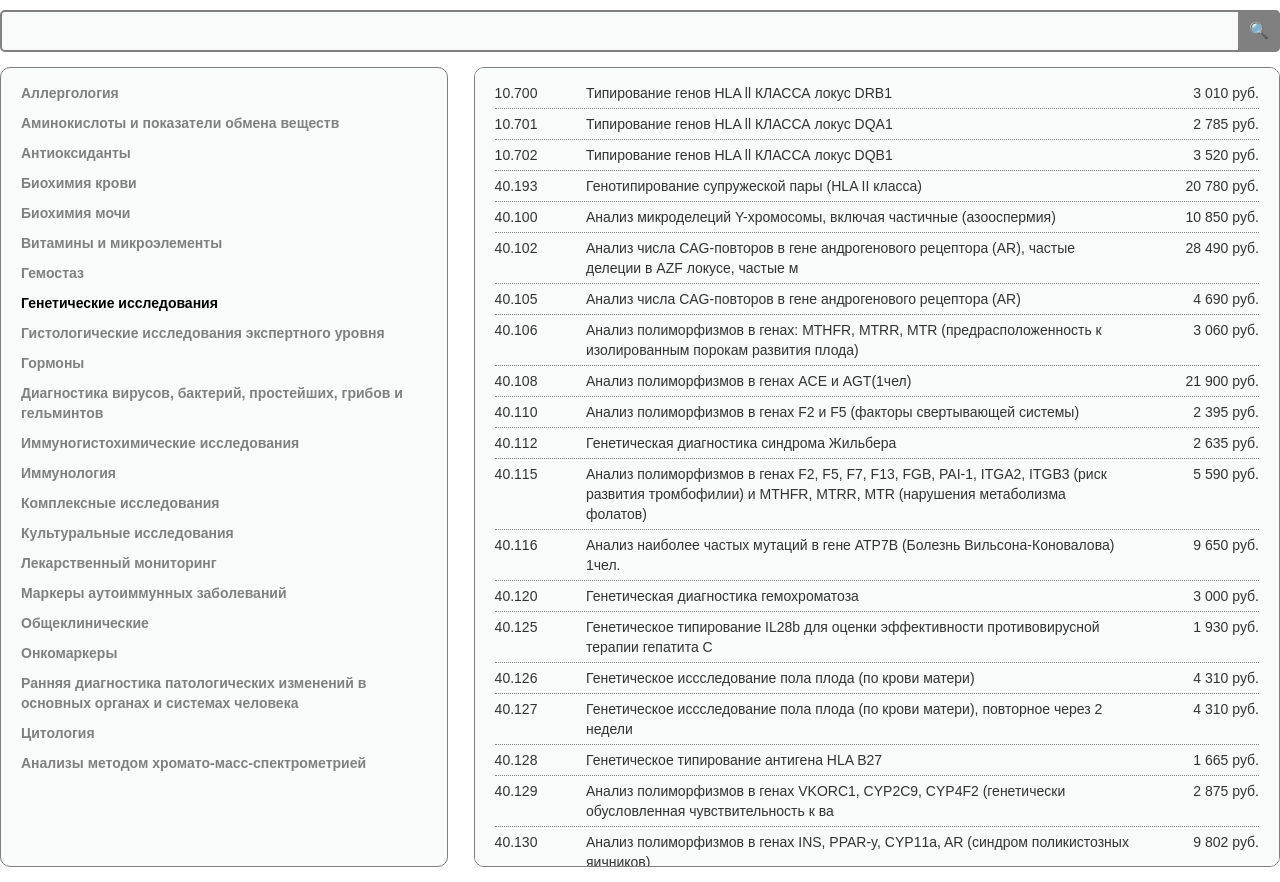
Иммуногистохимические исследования (160, 443)
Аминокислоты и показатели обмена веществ (180, 123)
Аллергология (70, 93)
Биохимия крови (79, 183)
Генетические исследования (119, 303)
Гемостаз (52, 273)
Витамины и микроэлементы (121, 243)
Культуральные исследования (127, 533)
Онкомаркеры (69, 653)
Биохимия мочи (75, 213)
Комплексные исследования (120, 503)
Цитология (58, 733)
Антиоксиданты (76, 153)
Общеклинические (85, 623)
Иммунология (68, 473)
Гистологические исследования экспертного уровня (203, 333)
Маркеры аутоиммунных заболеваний (154, 593)
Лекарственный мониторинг (119, 563)
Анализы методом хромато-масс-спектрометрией (193, 763)
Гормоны (52, 363)
